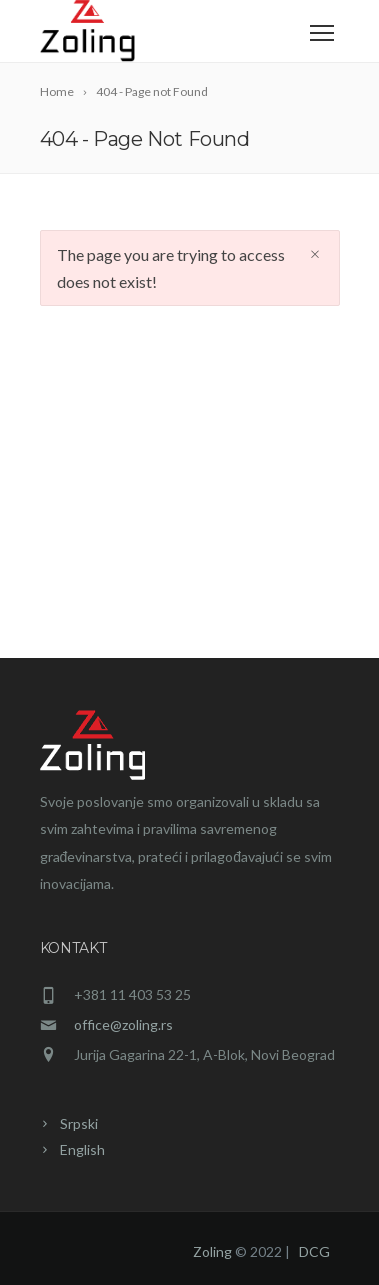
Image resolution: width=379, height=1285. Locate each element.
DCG (314, 1251)
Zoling (212, 1251)
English (82, 1149)
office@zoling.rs (123, 1024)
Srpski (79, 1123)
